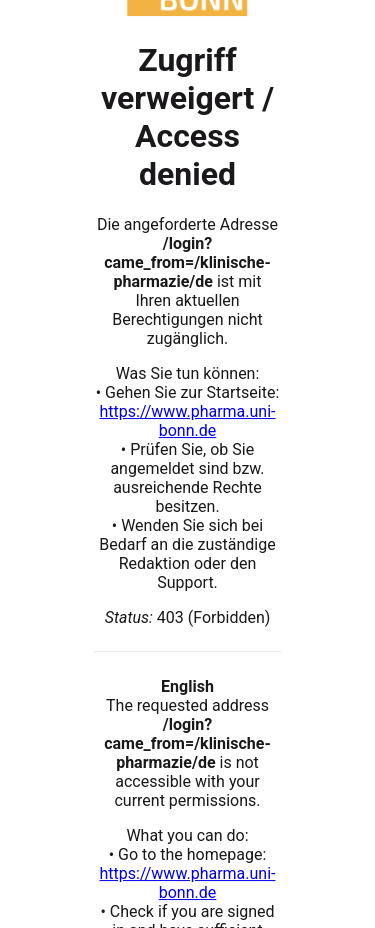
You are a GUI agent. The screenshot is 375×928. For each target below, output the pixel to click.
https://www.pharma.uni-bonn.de (187, 421)
